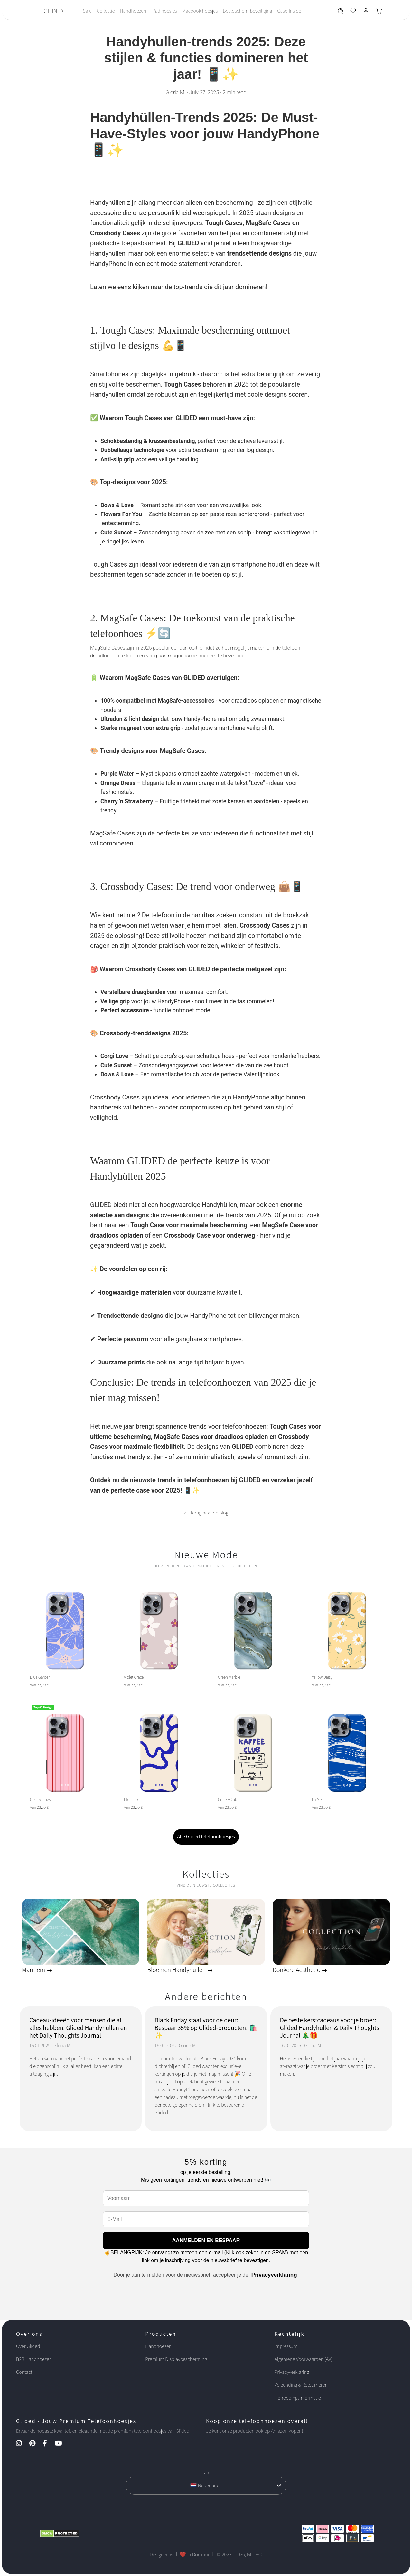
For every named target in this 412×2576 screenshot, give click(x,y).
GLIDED (53, 11)
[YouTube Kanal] (62, 2443)
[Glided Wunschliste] (340, 12)
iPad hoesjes (164, 10)
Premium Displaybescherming (176, 2359)
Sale (87, 10)
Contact (24, 2372)
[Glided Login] (366, 12)
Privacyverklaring (274, 2275)
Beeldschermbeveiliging (247, 10)
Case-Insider (290, 10)
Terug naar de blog (206, 1512)
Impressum (286, 2346)
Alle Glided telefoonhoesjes (206, 1836)
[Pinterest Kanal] (35, 2443)
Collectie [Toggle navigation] (106, 10)
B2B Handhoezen (34, 2359)
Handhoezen (133, 10)
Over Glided (28, 2346)
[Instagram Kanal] (22, 2443)
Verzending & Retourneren (301, 2385)
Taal (206, 2472)
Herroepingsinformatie (298, 2397)
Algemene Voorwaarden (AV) (303, 2359)
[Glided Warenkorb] (379, 12)
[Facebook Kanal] (48, 2443)
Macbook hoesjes (200, 10)
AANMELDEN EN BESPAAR (206, 2240)
